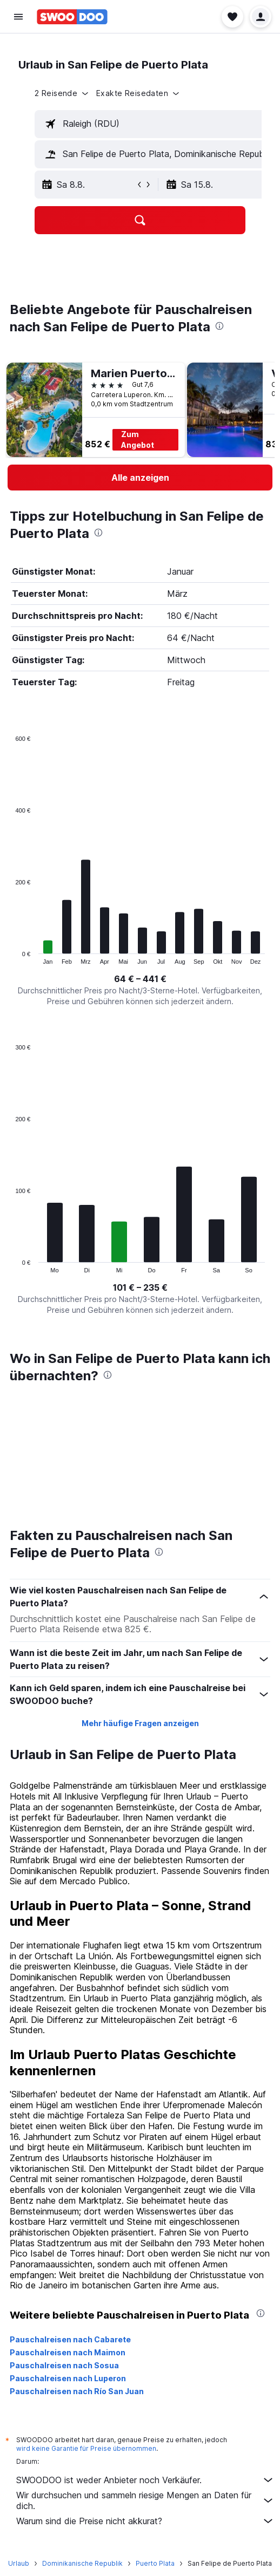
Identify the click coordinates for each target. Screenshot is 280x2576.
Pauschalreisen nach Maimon (67, 2352)
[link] (140, 477)
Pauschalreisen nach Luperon (68, 2378)
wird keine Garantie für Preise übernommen (86, 2448)
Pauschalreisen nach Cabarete (70, 2339)
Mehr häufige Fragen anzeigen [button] (140, 1723)
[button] (18, 17)
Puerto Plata (155, 2563)
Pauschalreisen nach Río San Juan (77, 2391)
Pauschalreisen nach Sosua (64, 2365)
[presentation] (219, 326)
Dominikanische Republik (82, 2563)
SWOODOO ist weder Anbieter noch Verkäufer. (145, 2479)
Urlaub (18, 2563)
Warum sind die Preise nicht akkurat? (145, 2520)
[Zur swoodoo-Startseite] (72, 16)
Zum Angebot (137, 439)
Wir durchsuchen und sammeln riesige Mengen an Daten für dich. (145, 2500)
